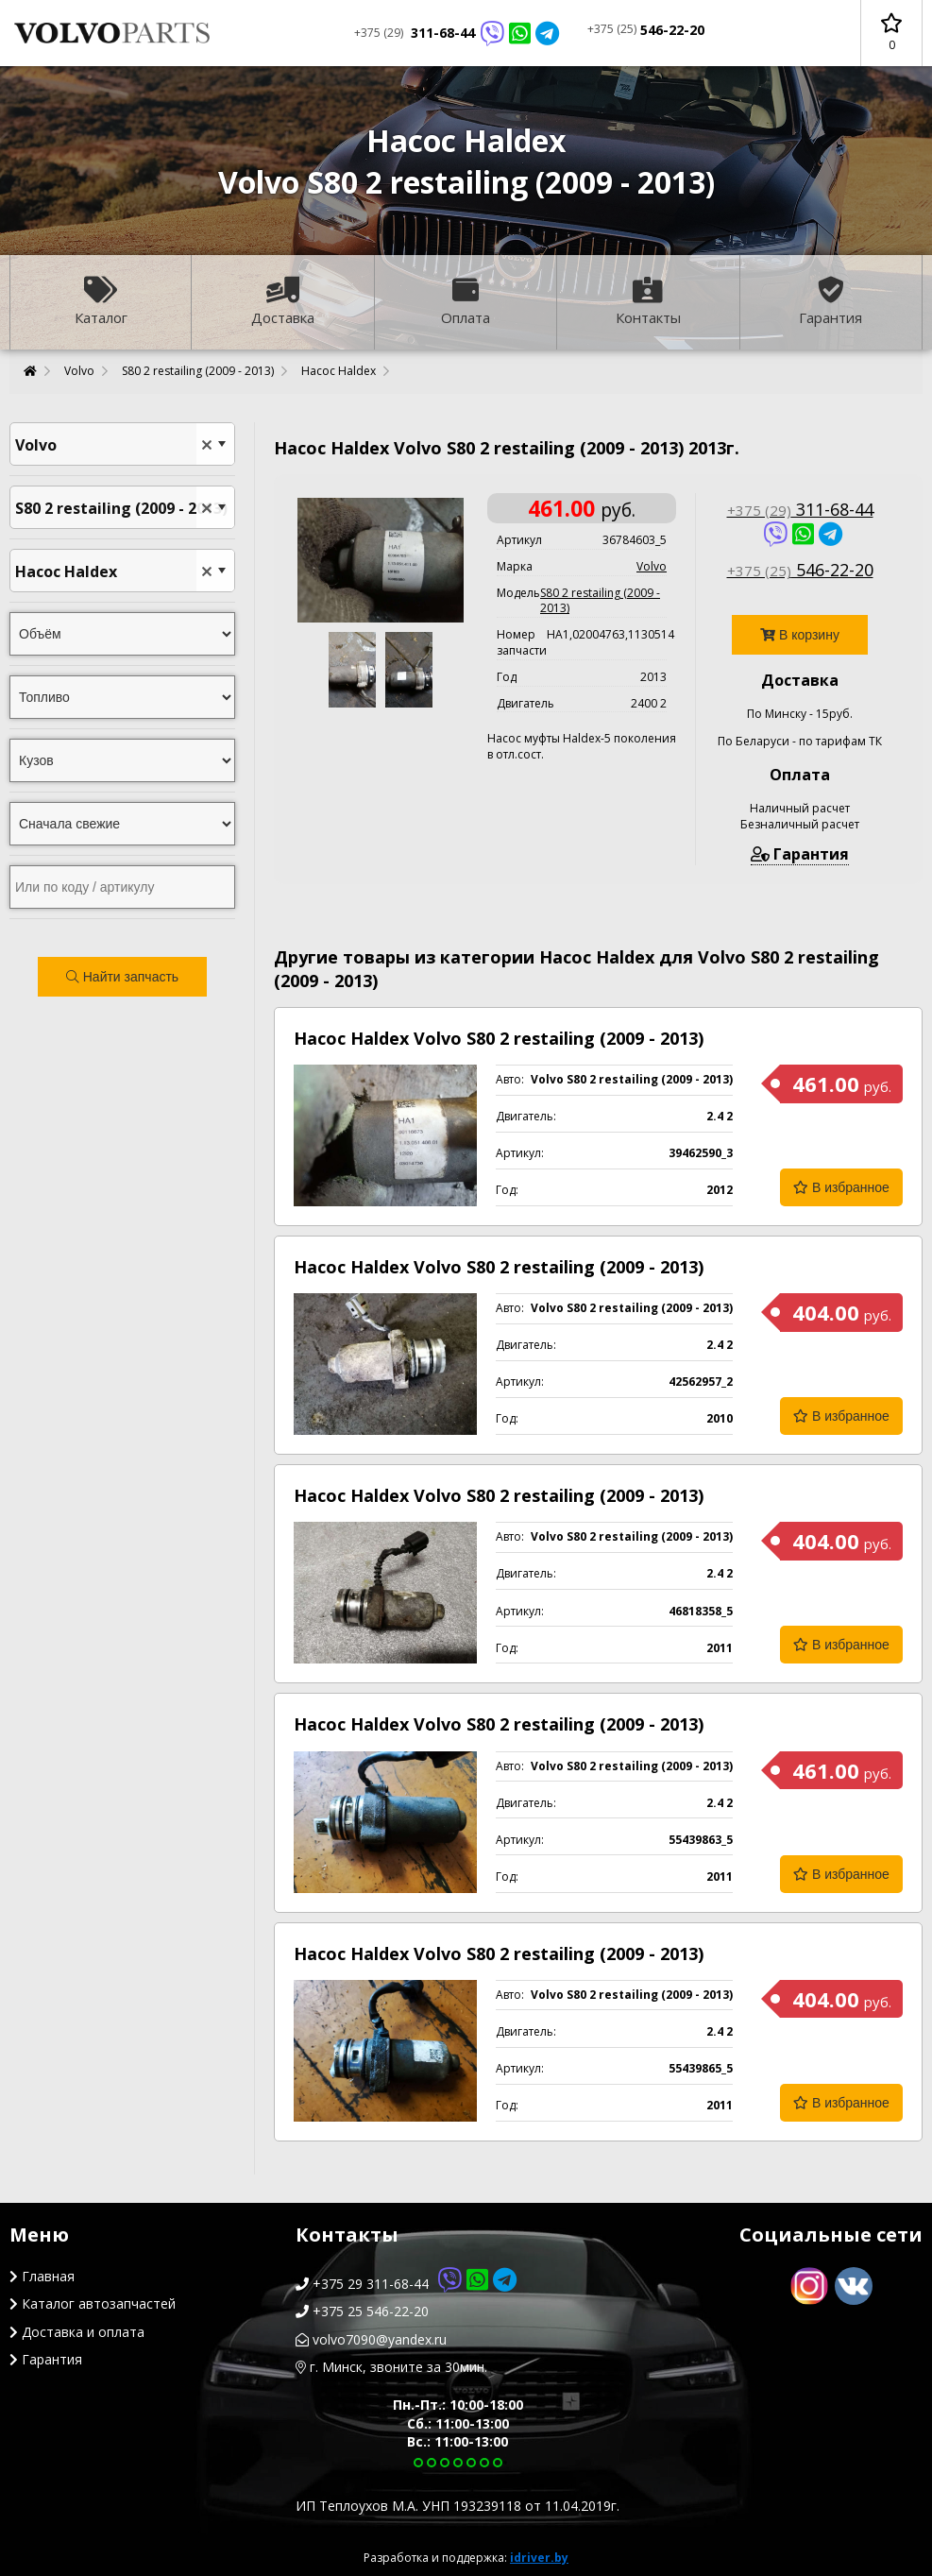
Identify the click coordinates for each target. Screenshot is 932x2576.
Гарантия (830, 302)
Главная (42, 2276)
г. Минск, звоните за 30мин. (391, 2367)
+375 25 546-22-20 (362, 2311)
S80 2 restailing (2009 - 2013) (198, 371)
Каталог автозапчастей (92, 2303)
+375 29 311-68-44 (406, 2284)
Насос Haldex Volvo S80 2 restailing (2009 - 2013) (498, 1038)
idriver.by (539, 2558)
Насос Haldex (338, 371)
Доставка (282, 302)
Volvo (79, 371)
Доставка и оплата (76, 2332)
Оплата (465, 302)
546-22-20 (645, 30)
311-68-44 (456, 33)
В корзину (799, 634)
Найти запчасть (122, 976)
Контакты (648, 302)
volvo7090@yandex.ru (371, 2339)
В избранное (841, 1187)
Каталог (101, 302)
